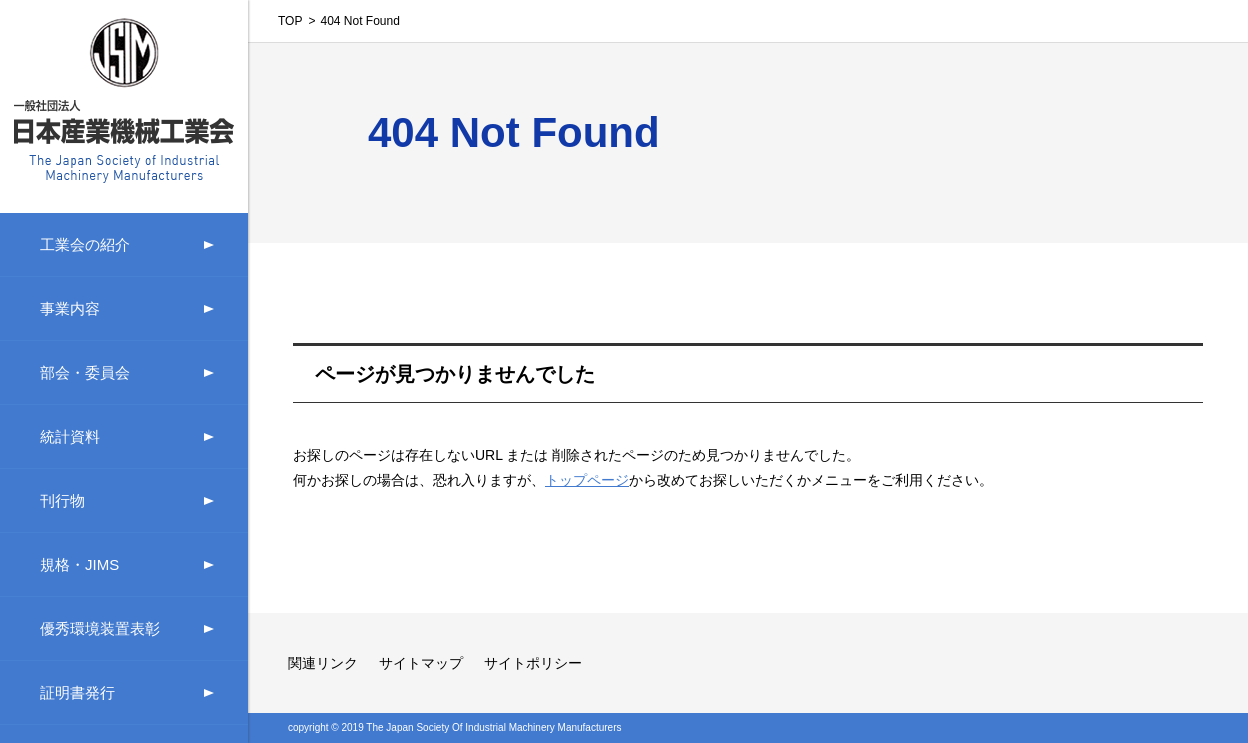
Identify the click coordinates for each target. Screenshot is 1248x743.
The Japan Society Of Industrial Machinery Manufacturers (493, 727)
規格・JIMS (79, 564)
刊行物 (62, 500)
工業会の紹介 (85, 244)
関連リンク (323, 663)
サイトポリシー (533, 663)
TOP (290, 21)
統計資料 (70, 436)
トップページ (587, 480)
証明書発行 (77, 692)
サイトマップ (421, 663)
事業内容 (70, 308)
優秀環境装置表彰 (100, 628)
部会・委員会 (85, 372)
